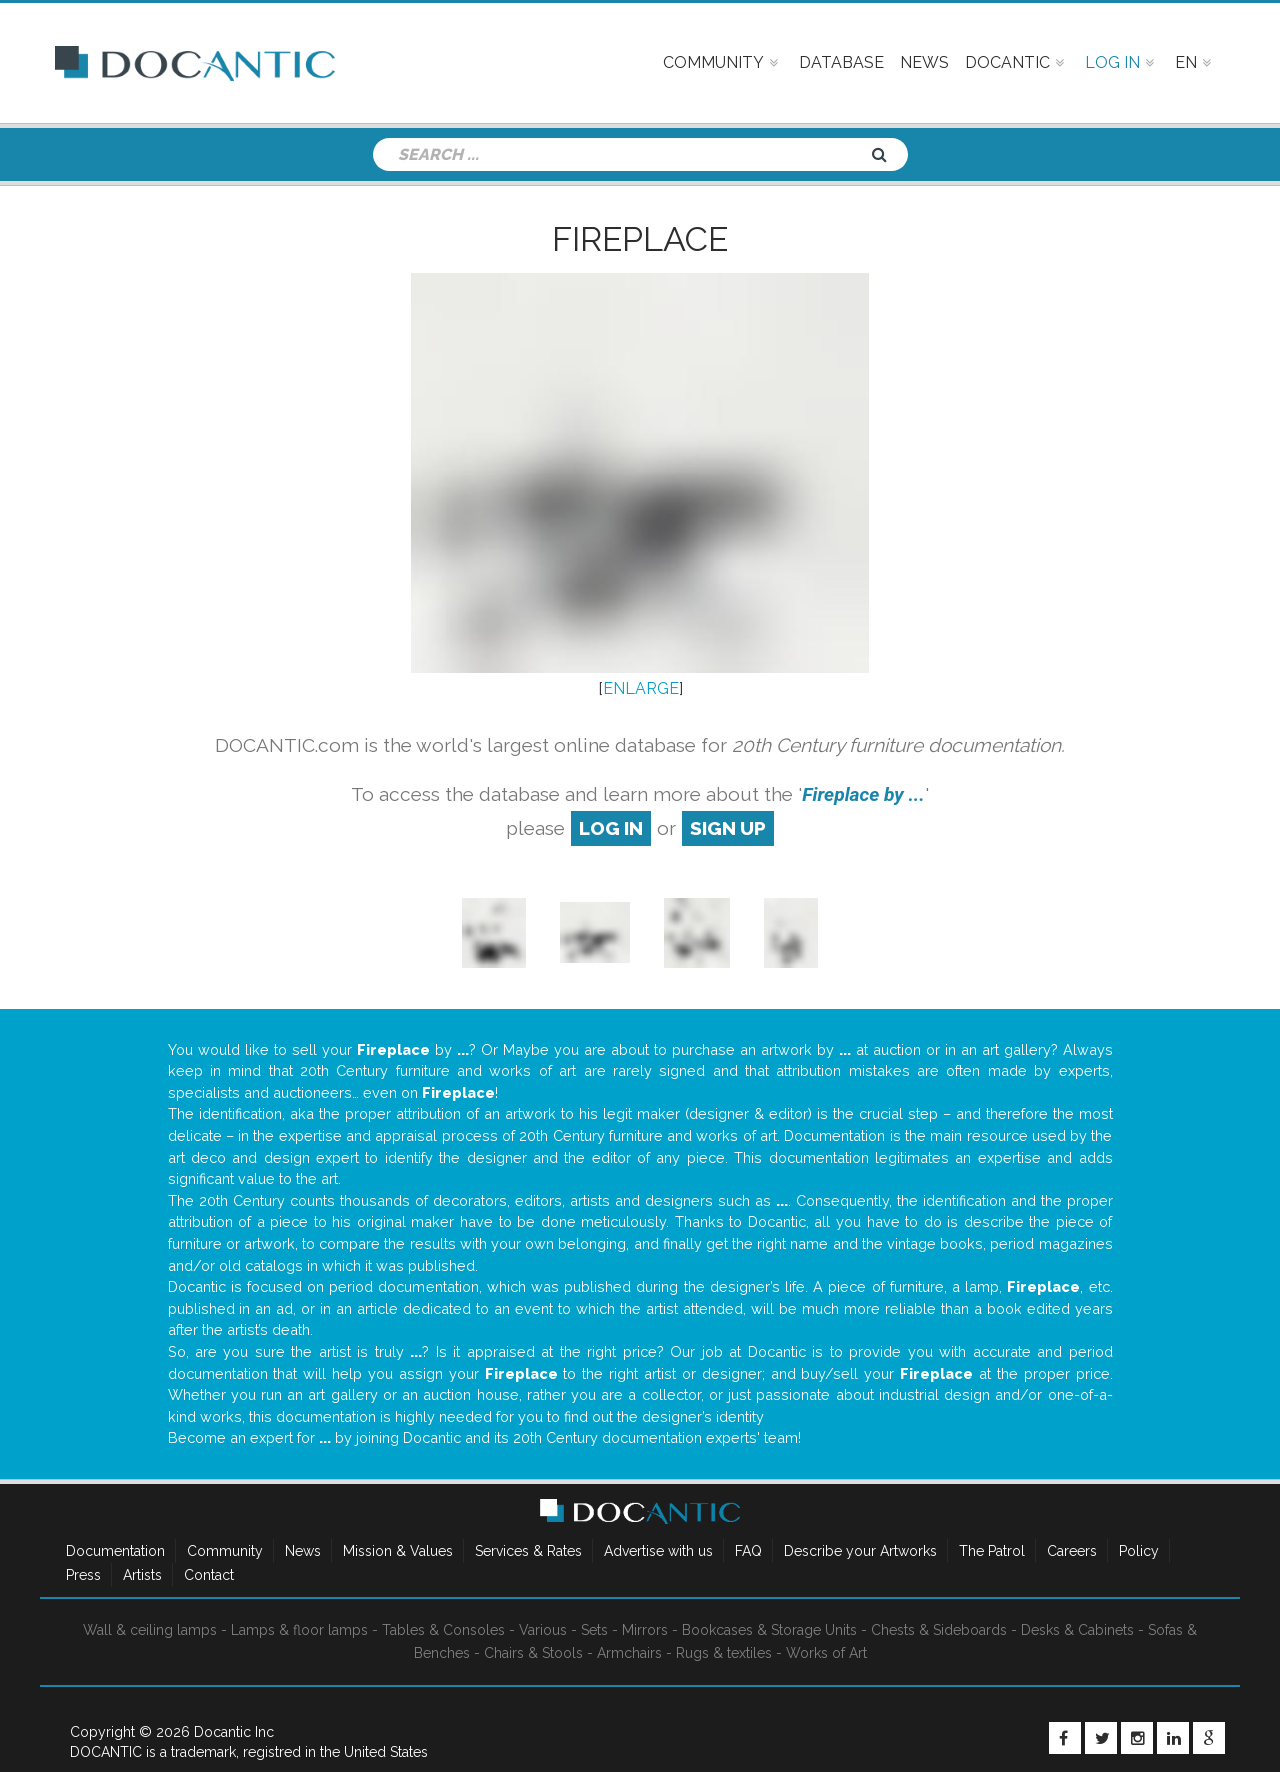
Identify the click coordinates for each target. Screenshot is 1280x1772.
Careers (1072, 1551)
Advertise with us (658, 1551)
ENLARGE (641, 688)
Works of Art (826, 1653)
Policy (1139, 1551)
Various (543, 1630)
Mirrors (645, 1630)
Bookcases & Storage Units (769, 1630)
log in (611, 828)
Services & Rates (528, 1551)
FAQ (748, 1551)
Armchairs (629, 1653)
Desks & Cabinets (1077, 1630)
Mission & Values (398, 1551)
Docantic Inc (234, 1732)
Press (83, 1575)
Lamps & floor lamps (299, 1630)
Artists (142, 1575)
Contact (209, 1575)
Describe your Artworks (860, 1551)
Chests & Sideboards (939, 1630)
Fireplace (640, 239)
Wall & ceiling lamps (150, 1630)
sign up (728, 828)
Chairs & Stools (533, 1653)
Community (225, 1551)
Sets (594, 1630)
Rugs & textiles (724, 1653)
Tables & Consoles (443, 1630)
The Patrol (992, 1551)
